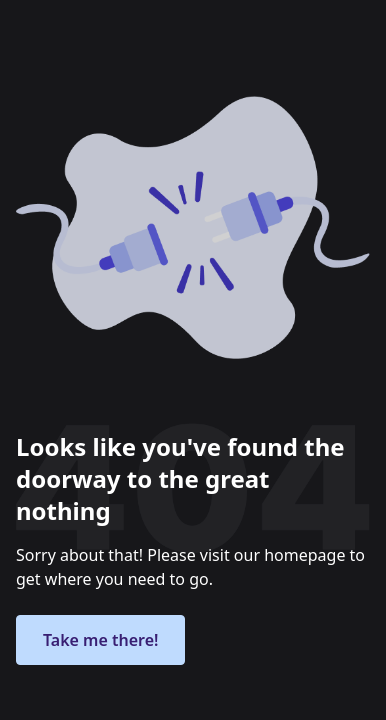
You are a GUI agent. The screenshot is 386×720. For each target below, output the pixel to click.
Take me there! (100, 640)
